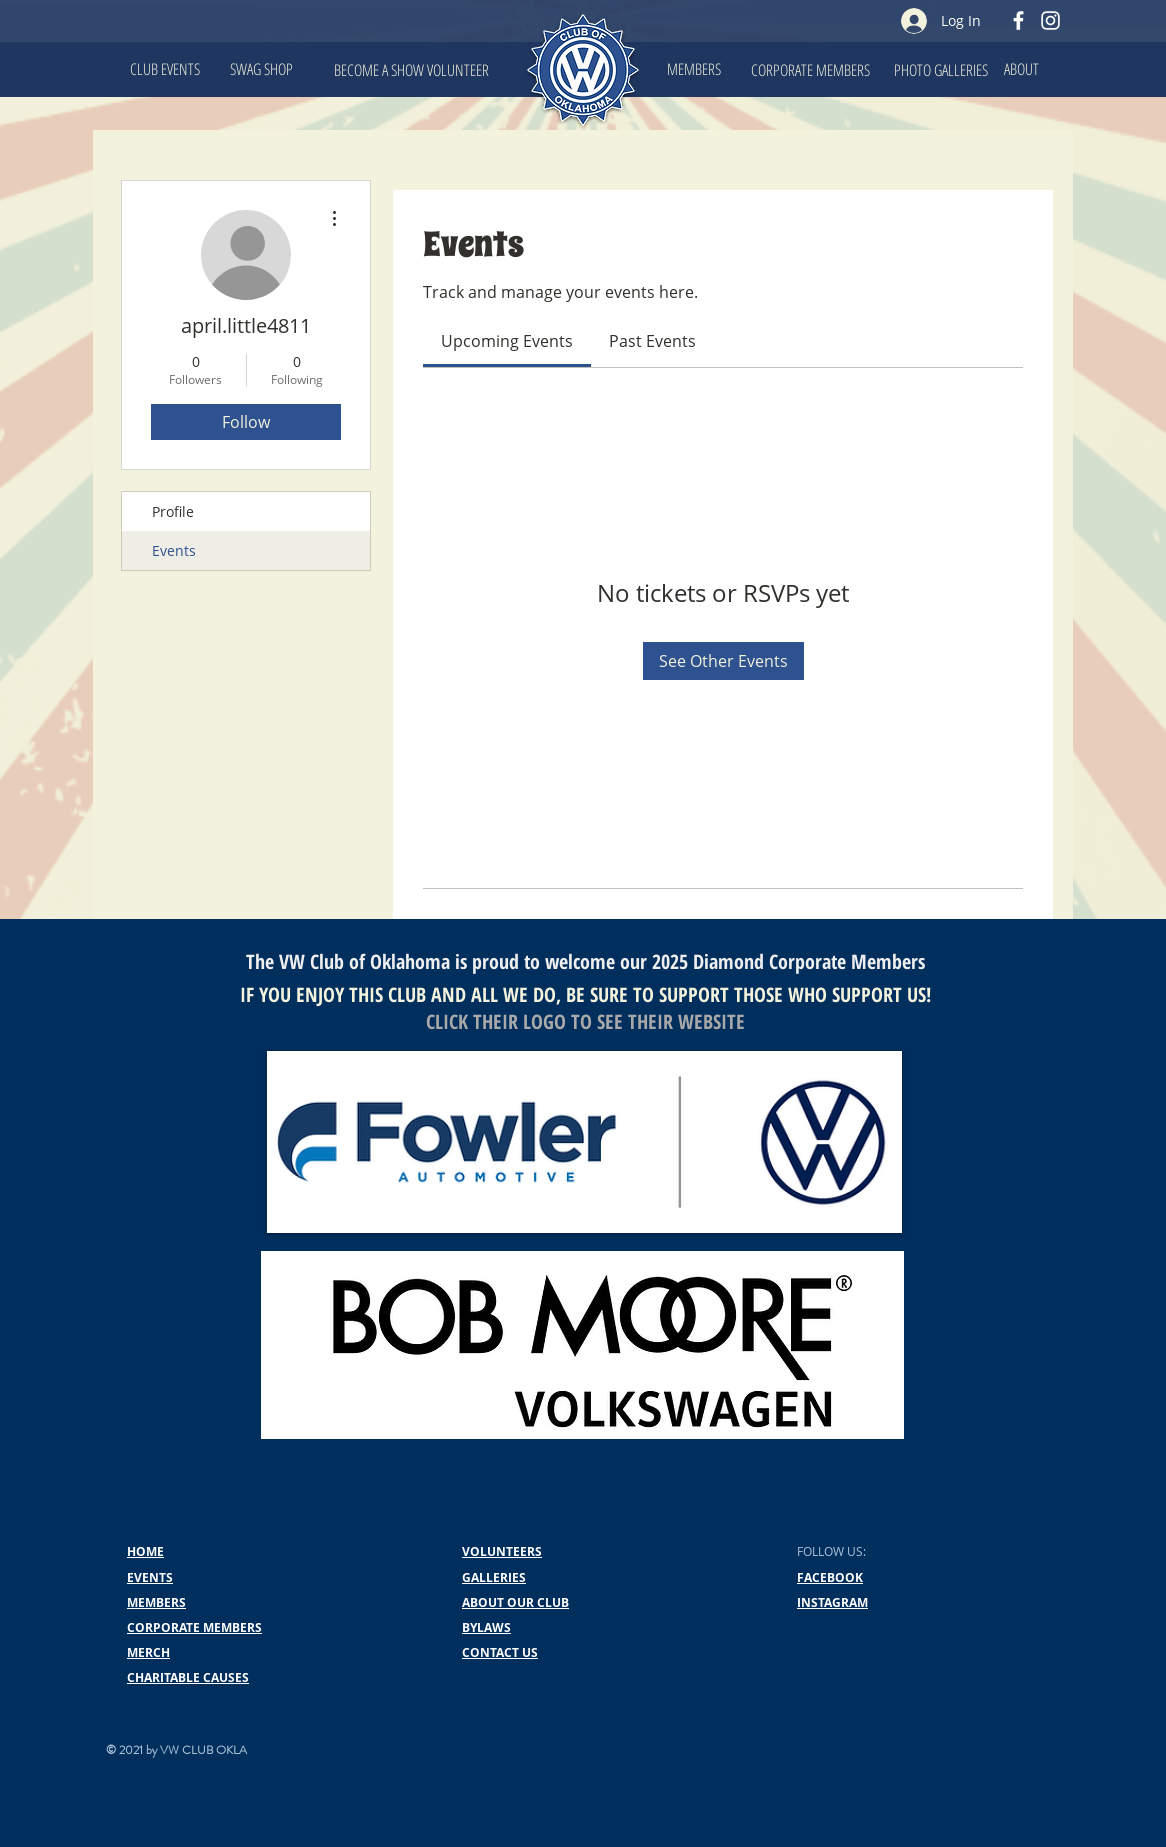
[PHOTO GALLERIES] (941, 70)
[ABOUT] (1021, 69)
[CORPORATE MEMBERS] (810, 70)
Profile (173, 511)
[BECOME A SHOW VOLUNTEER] (411, 70)
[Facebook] (1018, 20)
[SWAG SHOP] (261, 69)
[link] (507, 341)
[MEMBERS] (694, 69)
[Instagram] (1050, 20)
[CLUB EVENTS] (165, 69)
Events (174, 550)
